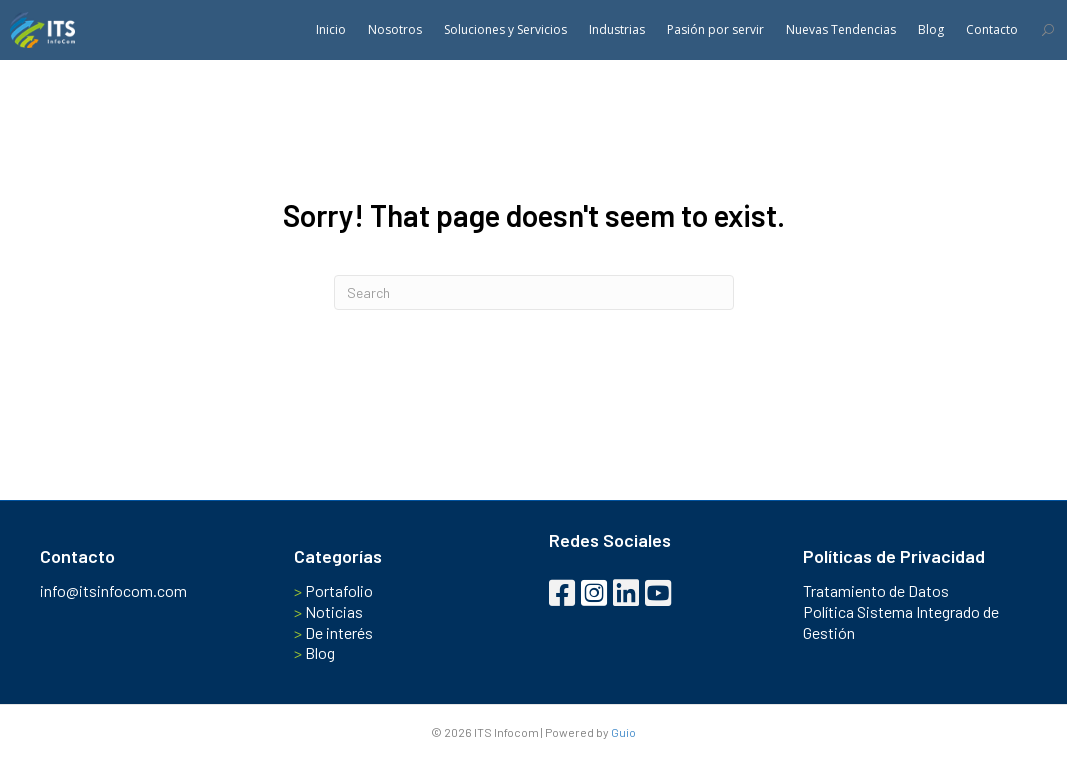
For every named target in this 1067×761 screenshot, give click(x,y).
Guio (623, 732)
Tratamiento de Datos (876, 590)
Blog (314, 652)
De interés (333, 632)
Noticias (328, 611)
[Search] (534, 292)
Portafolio (333, 590)
